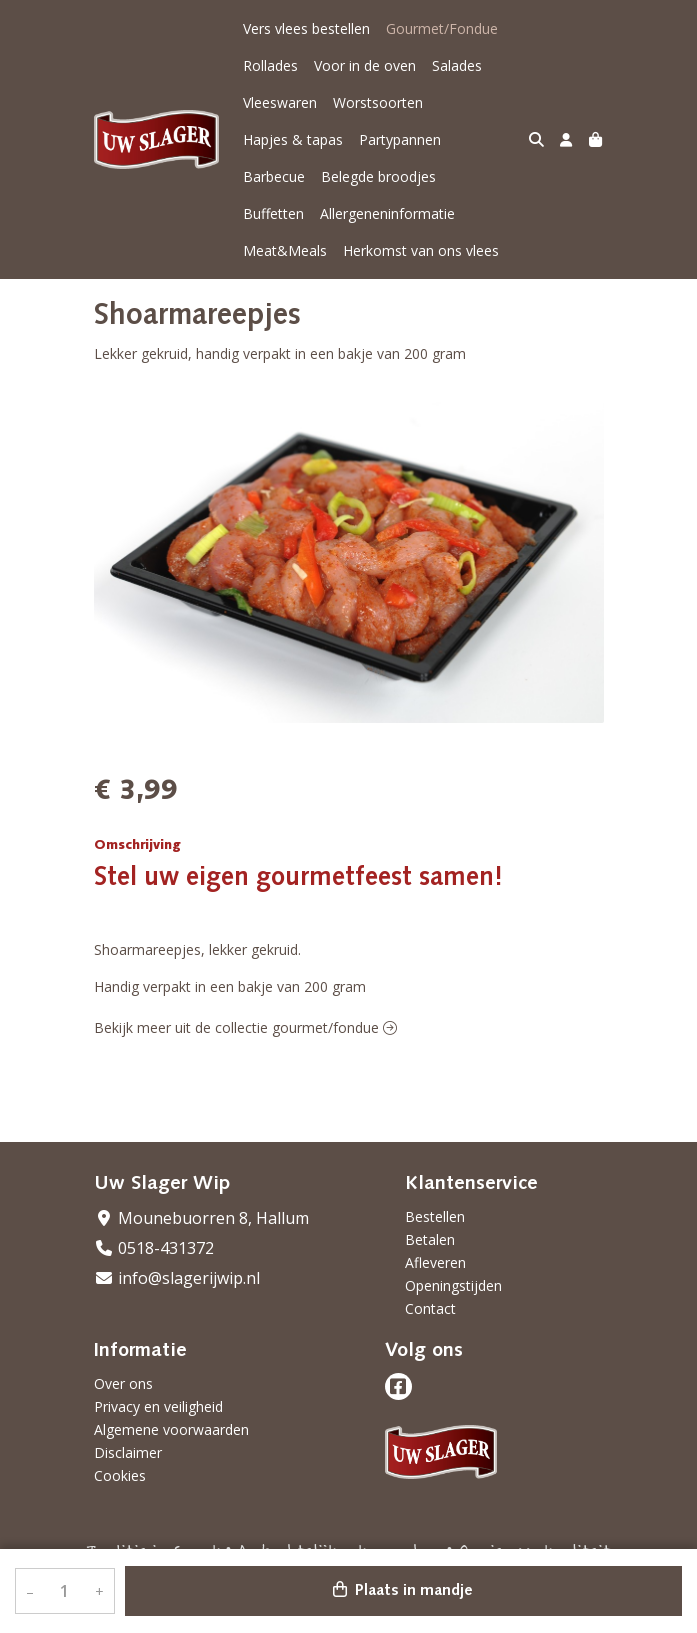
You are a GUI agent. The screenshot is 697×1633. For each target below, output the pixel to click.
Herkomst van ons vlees (321, 250)
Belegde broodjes (378, 176)
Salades (457, 65)
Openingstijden (453, 1285)
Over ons (123, 1383)
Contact (430, 1308)
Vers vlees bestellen (306, 28)
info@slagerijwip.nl (177, 1278)
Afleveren (435, 1262)
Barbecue (274, 176)
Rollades (270, 65)
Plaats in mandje (403, 1590)
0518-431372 (154, 1248)
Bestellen (435, 1216)
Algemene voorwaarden (171, 1429)
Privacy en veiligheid (158, 1406)
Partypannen (400, 139)
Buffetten (482, 176)
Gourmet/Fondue (442, 28)
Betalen (430, 1239)
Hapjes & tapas (293, 139)
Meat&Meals (436, 213)
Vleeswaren (280, 102)
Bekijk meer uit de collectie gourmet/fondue (245, 1027)
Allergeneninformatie (310, 213)
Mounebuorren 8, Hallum (201, 1218)
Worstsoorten (378, 102)
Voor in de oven (365, 65)
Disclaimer (128, 1452)
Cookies (120, 1475)
